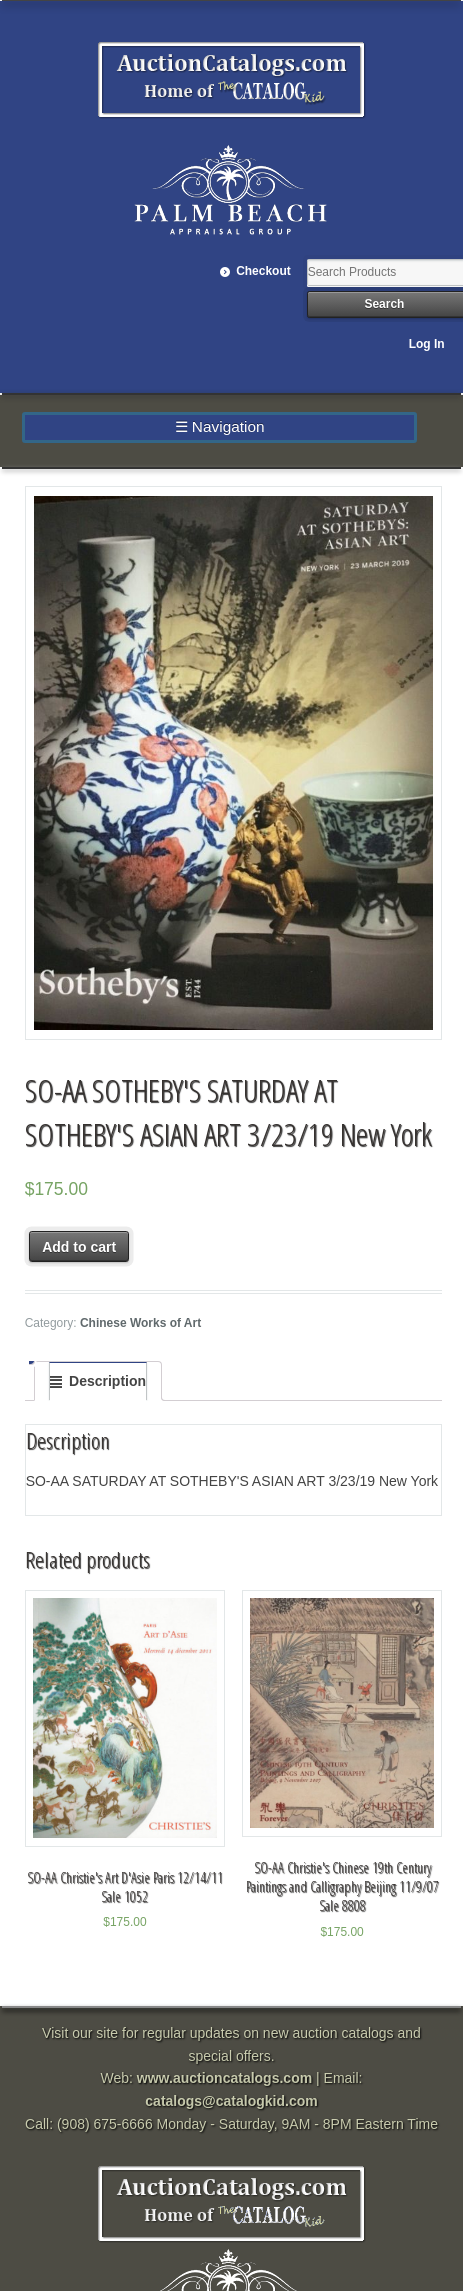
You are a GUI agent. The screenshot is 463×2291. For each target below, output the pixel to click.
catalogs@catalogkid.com (231, 2101)
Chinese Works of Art (140, 1323)
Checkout (263, 271)
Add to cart (79, 1247)
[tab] (98, 1381)
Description (107, 1381)
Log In (427, 344)
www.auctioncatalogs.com (224, 2078)
